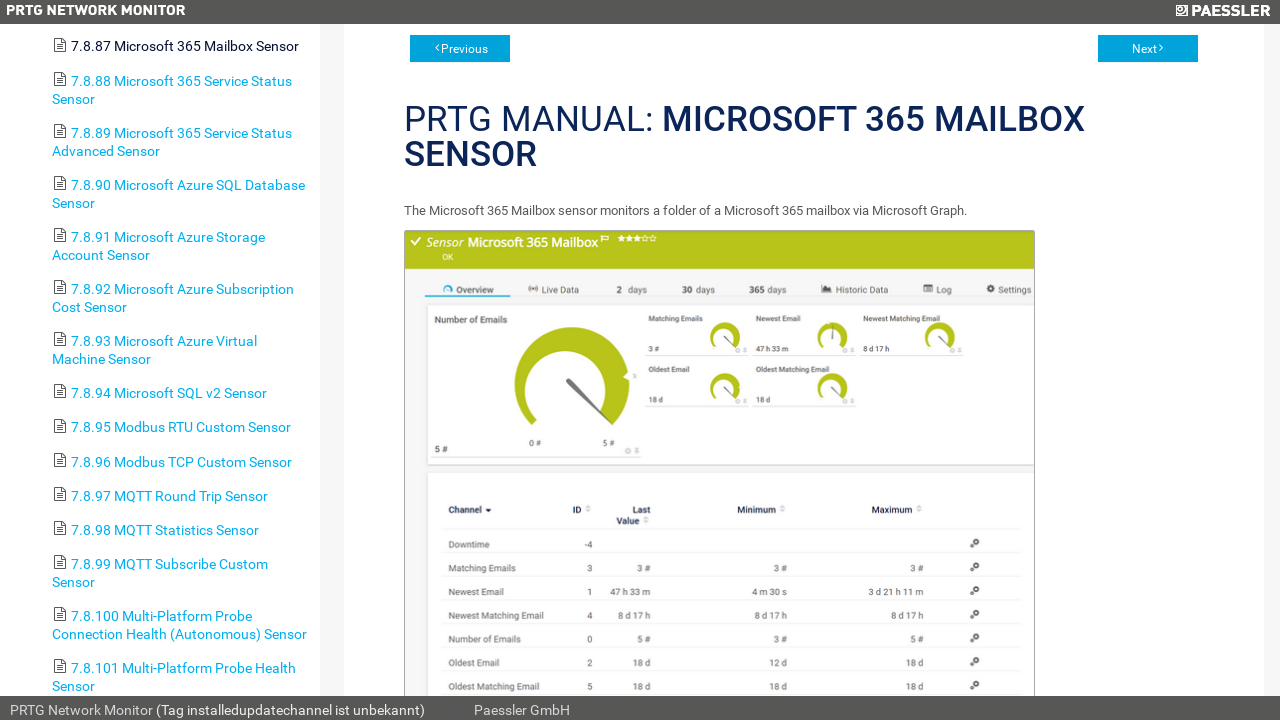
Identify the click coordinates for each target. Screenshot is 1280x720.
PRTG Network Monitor (81, 710)
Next (1144, 49)
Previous (464, 49)
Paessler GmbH (522, 710)
